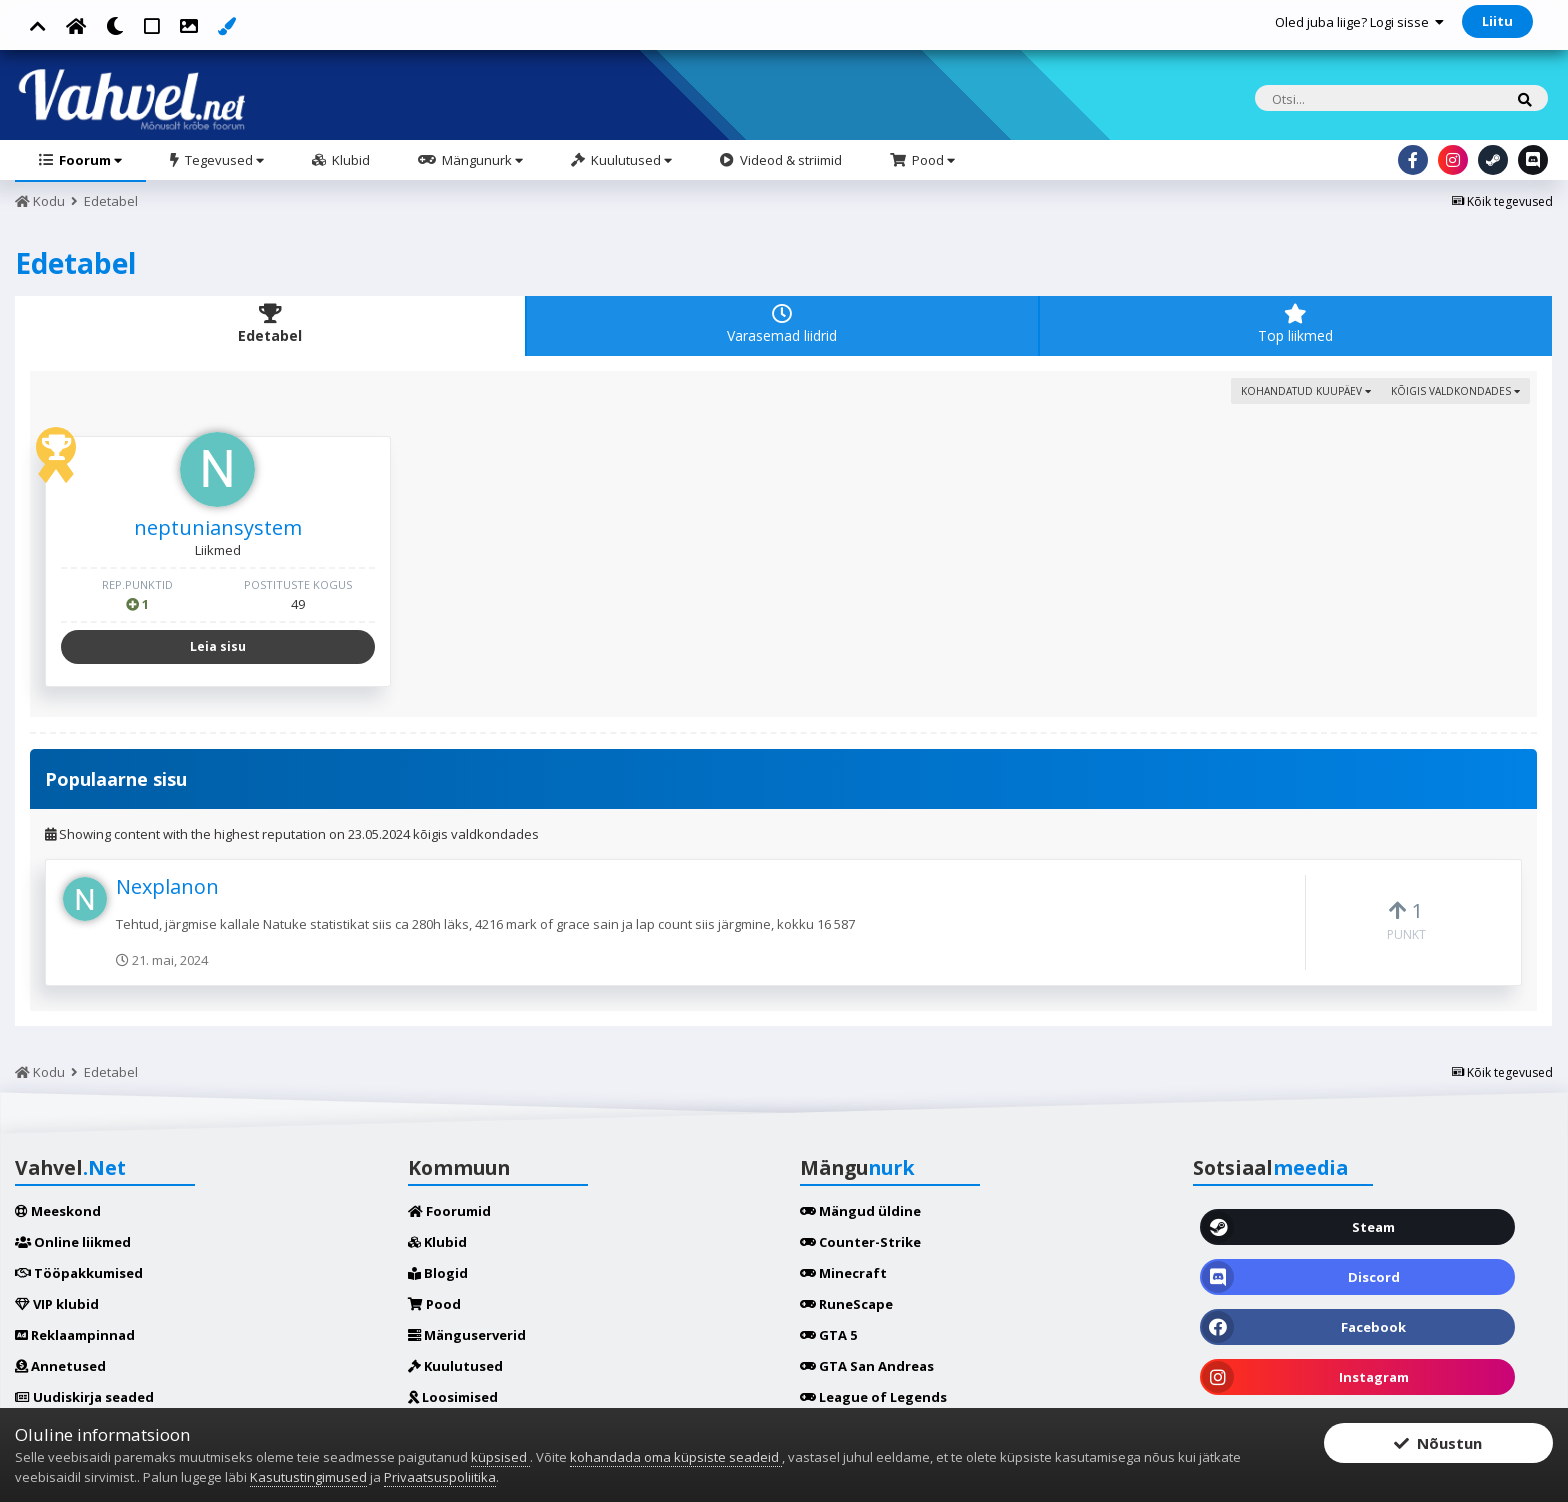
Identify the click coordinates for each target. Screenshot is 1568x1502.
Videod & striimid (789, 160)
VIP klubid (57, 1304)
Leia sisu (218, 646)
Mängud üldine (860, 1211)
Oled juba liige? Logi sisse (1359, 22)
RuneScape (846, 1304)
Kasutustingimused (308, 1477)
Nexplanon (167, 886)
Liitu (1497, 21)
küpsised (500, 1457)
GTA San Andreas (867, 1366)
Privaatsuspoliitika (440, 1477)
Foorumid (449, 1211)
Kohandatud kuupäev (1306, 391)
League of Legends (873, 1397)
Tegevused (223, 160)
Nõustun (1438, 1444)
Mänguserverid (467, 1335)
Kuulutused (630, 160)
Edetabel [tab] (270, 324)
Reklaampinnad (75, 1335)
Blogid (438, 1273)
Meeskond (58, 1211)
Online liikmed (73, 1242)
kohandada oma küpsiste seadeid (676, 1457)
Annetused (60, 1366)
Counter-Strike (860, 1242)
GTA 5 (828, 1335)
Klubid (349, 160)
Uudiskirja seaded (84, 1397)
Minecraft (843, 1273)
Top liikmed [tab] (1296, 324)
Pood (932, 160)
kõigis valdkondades (1455, 391)
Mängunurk (481, 160)
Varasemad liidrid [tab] (782, 324)
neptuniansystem (218, 527)
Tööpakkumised (79, 1273)
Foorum (89, 160)
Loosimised (453, 1397)
